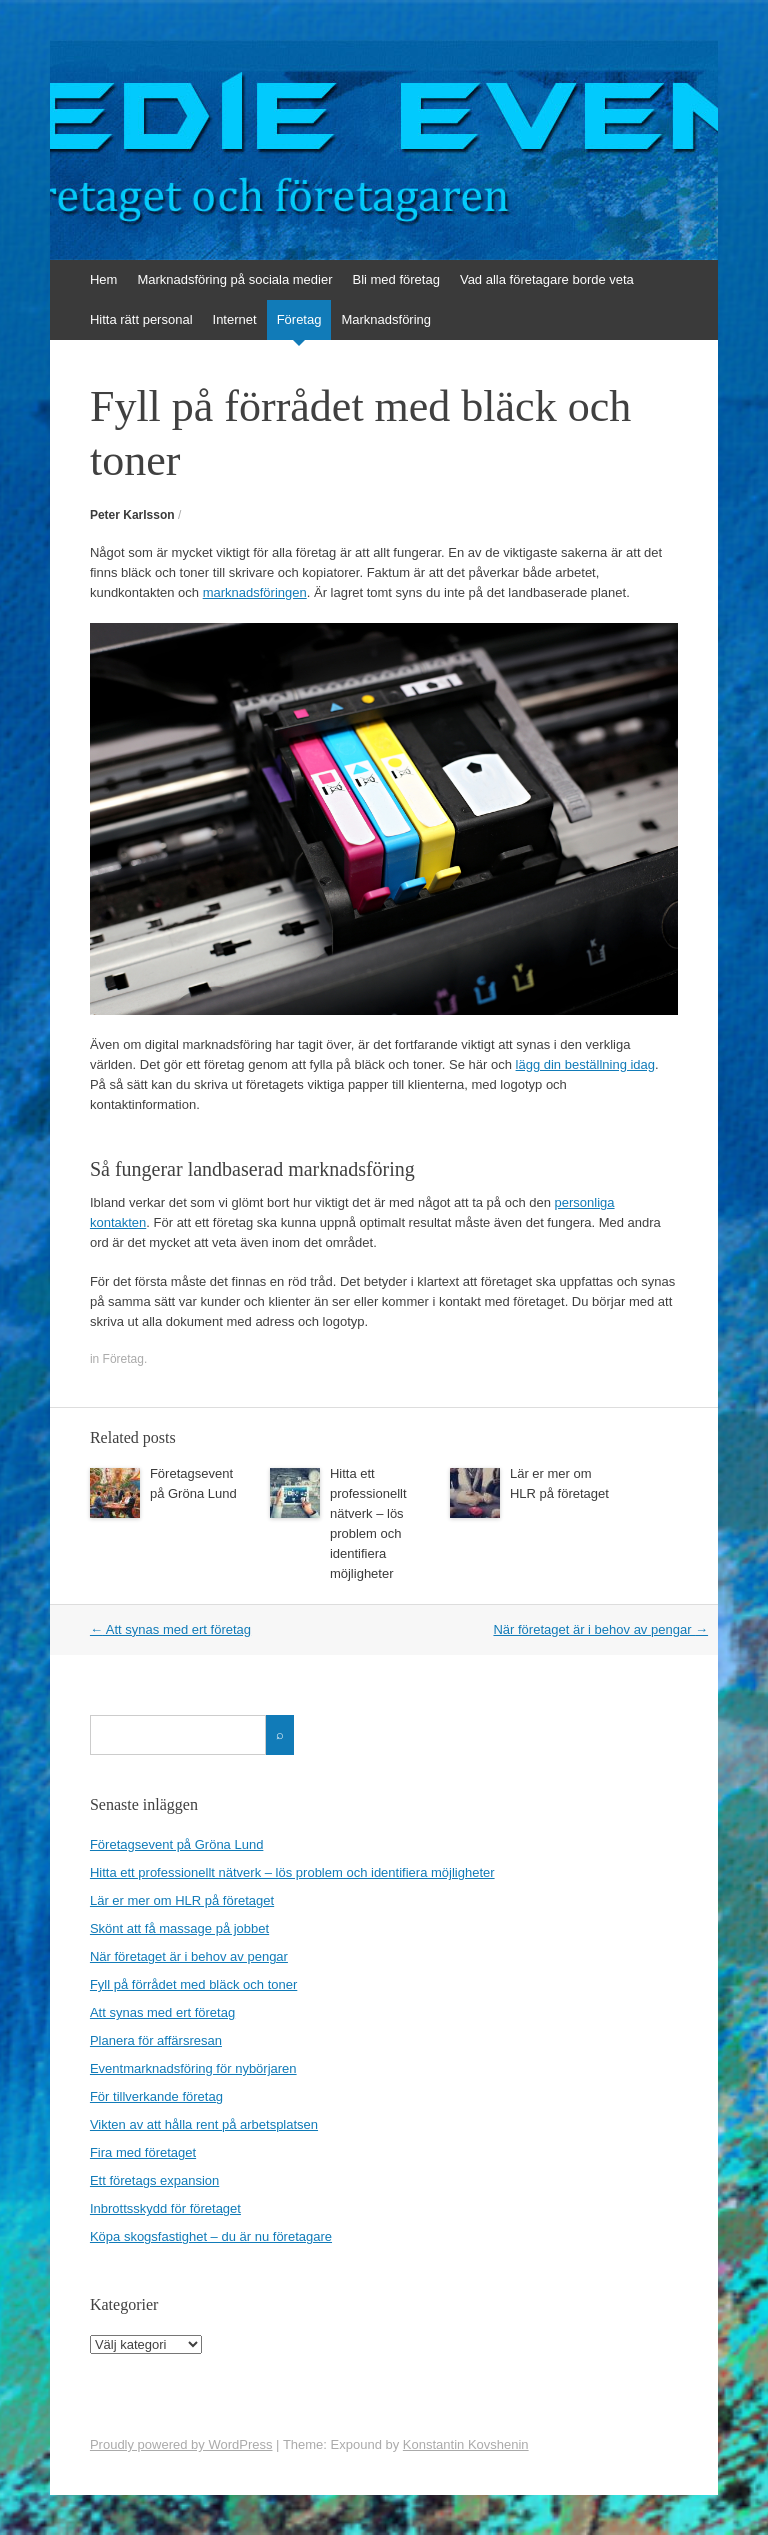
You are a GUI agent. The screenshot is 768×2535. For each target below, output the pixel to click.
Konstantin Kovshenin (466, 2444)
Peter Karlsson (132, 515)
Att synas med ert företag (170, 1629)
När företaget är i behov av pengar (600, 1629)
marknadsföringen (255, 592)
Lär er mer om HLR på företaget (182, 1900)
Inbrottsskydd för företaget (165, 2208)
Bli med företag (395, 279)
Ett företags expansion (154, 2180)
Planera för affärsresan (156, 2040)
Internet (235, 319)
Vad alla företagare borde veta (547, 279)
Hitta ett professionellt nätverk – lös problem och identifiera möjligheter (292, 1872)
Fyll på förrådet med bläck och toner (193, 1984)
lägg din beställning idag (586, 1064)
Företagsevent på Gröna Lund (176, 1844)
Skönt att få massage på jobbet (179, 1928)
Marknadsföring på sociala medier (234, 279)
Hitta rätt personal (141, 319)
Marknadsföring (386, 319)
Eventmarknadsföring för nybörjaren (193, 2068)
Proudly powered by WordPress (181, 2444)
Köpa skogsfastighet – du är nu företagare (211, 2236)
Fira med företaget (143, 2152)
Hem (103, 279)
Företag (299, 319)
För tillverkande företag (156, 2096)
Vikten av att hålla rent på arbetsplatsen (204, 2124)
